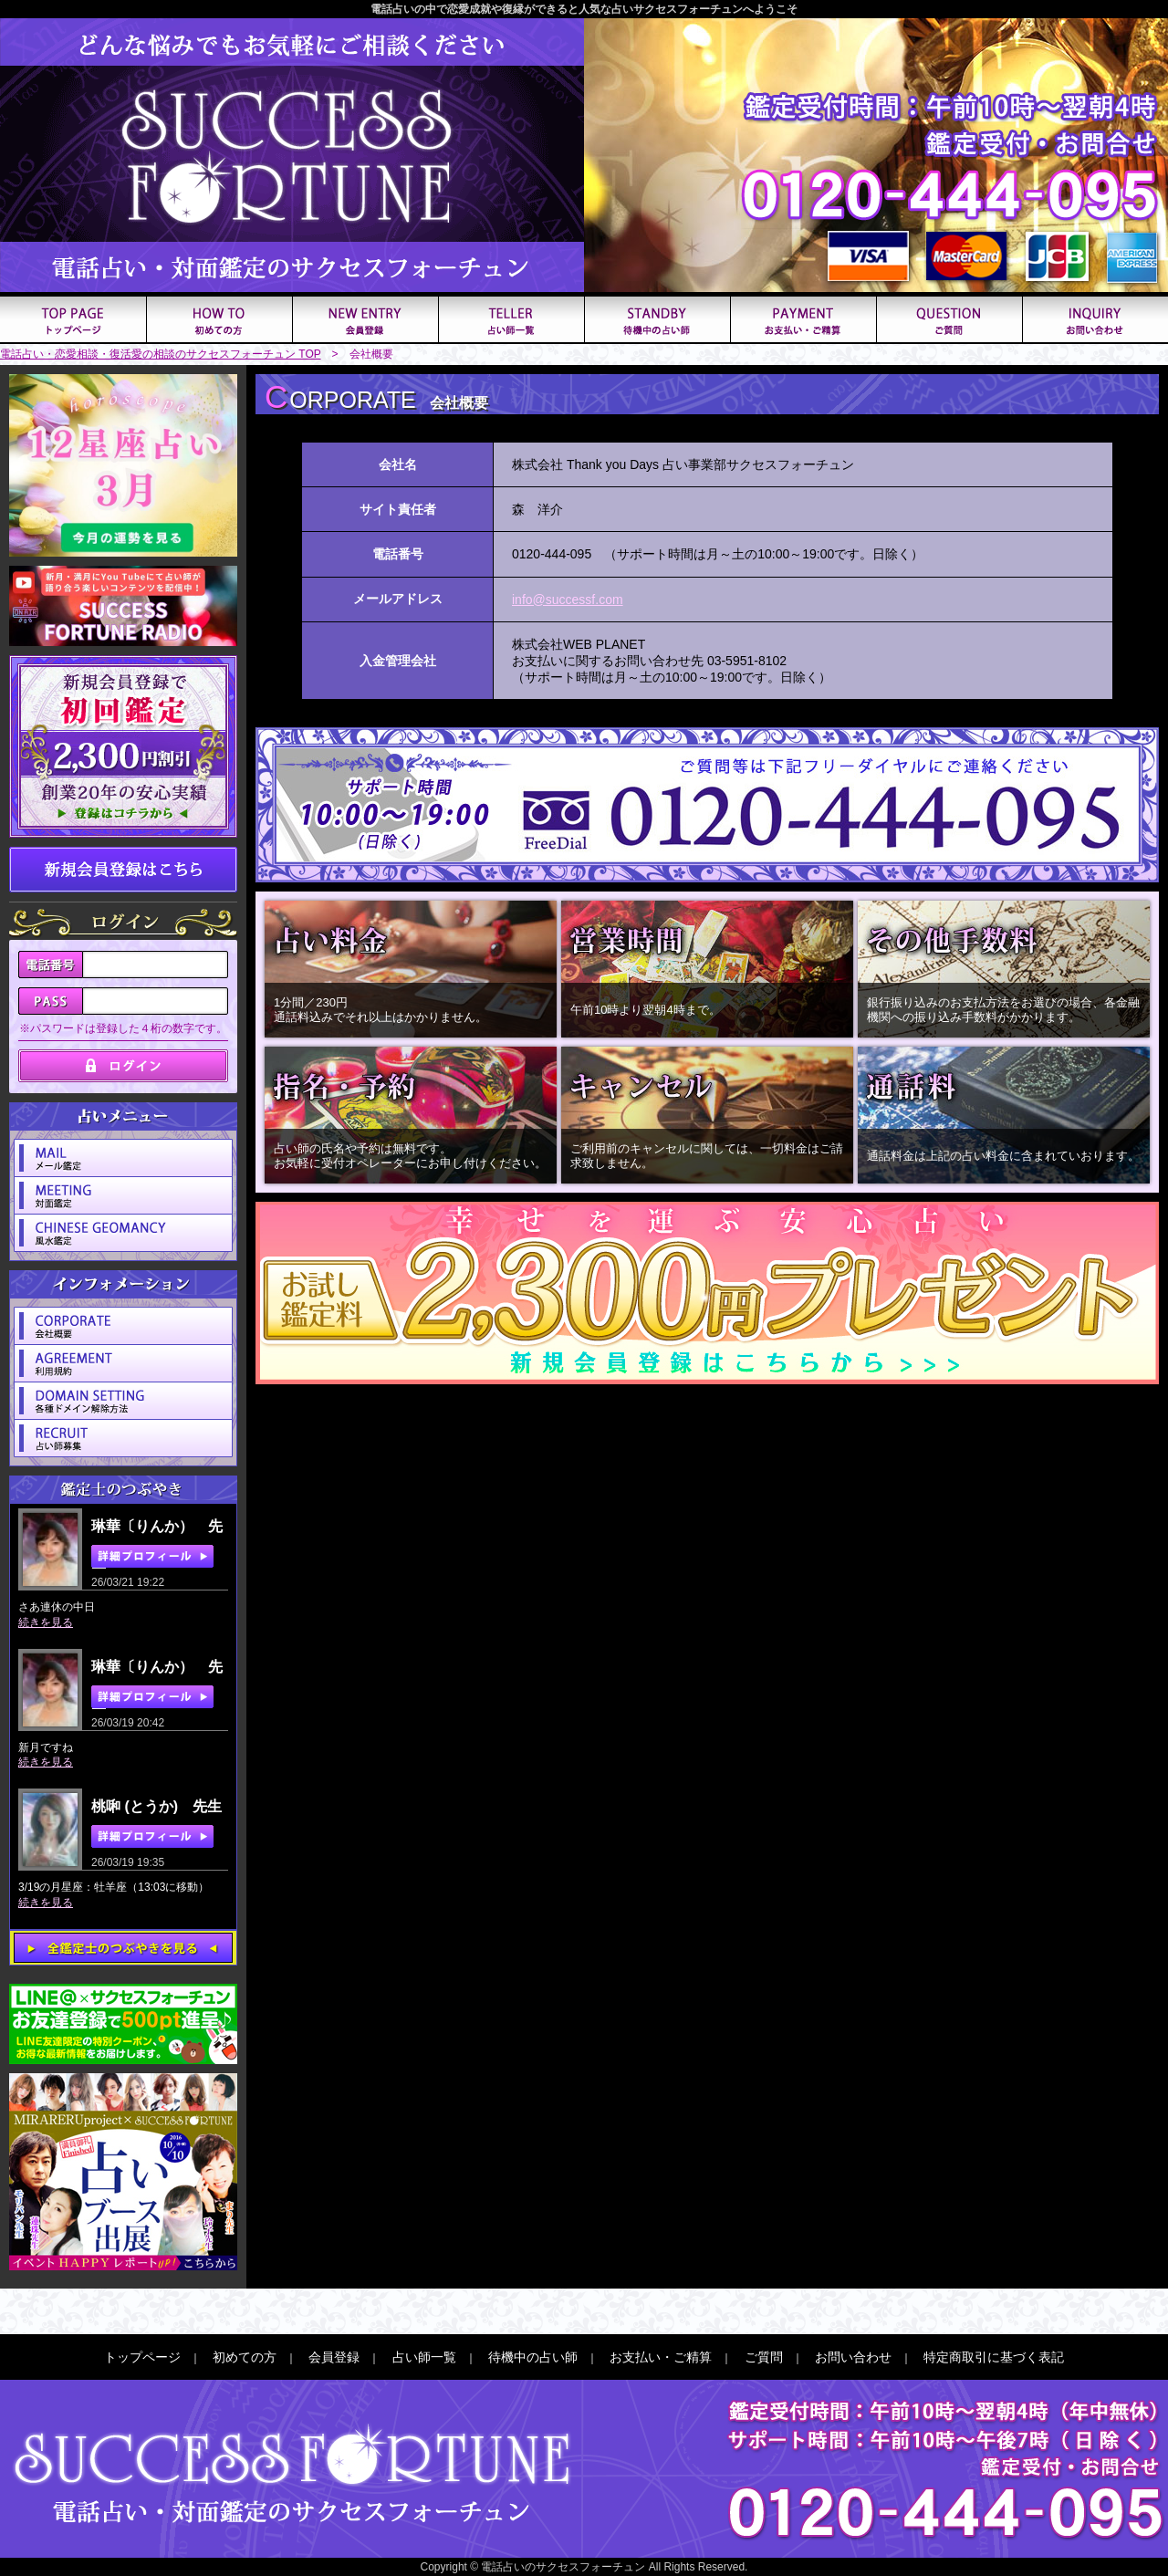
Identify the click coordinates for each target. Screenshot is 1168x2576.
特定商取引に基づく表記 (993, 2357)
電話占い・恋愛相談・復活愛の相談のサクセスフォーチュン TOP (160, 354)
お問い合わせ (853, 2357)
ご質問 (764, 2357)
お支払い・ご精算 (661, 2357)
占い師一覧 (424, 2357)
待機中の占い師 (533, 2357)
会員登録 (334, 2357)
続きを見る (45, 1622)
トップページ (142, 2357)
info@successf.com (567, 599)
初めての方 (244, 2357)
